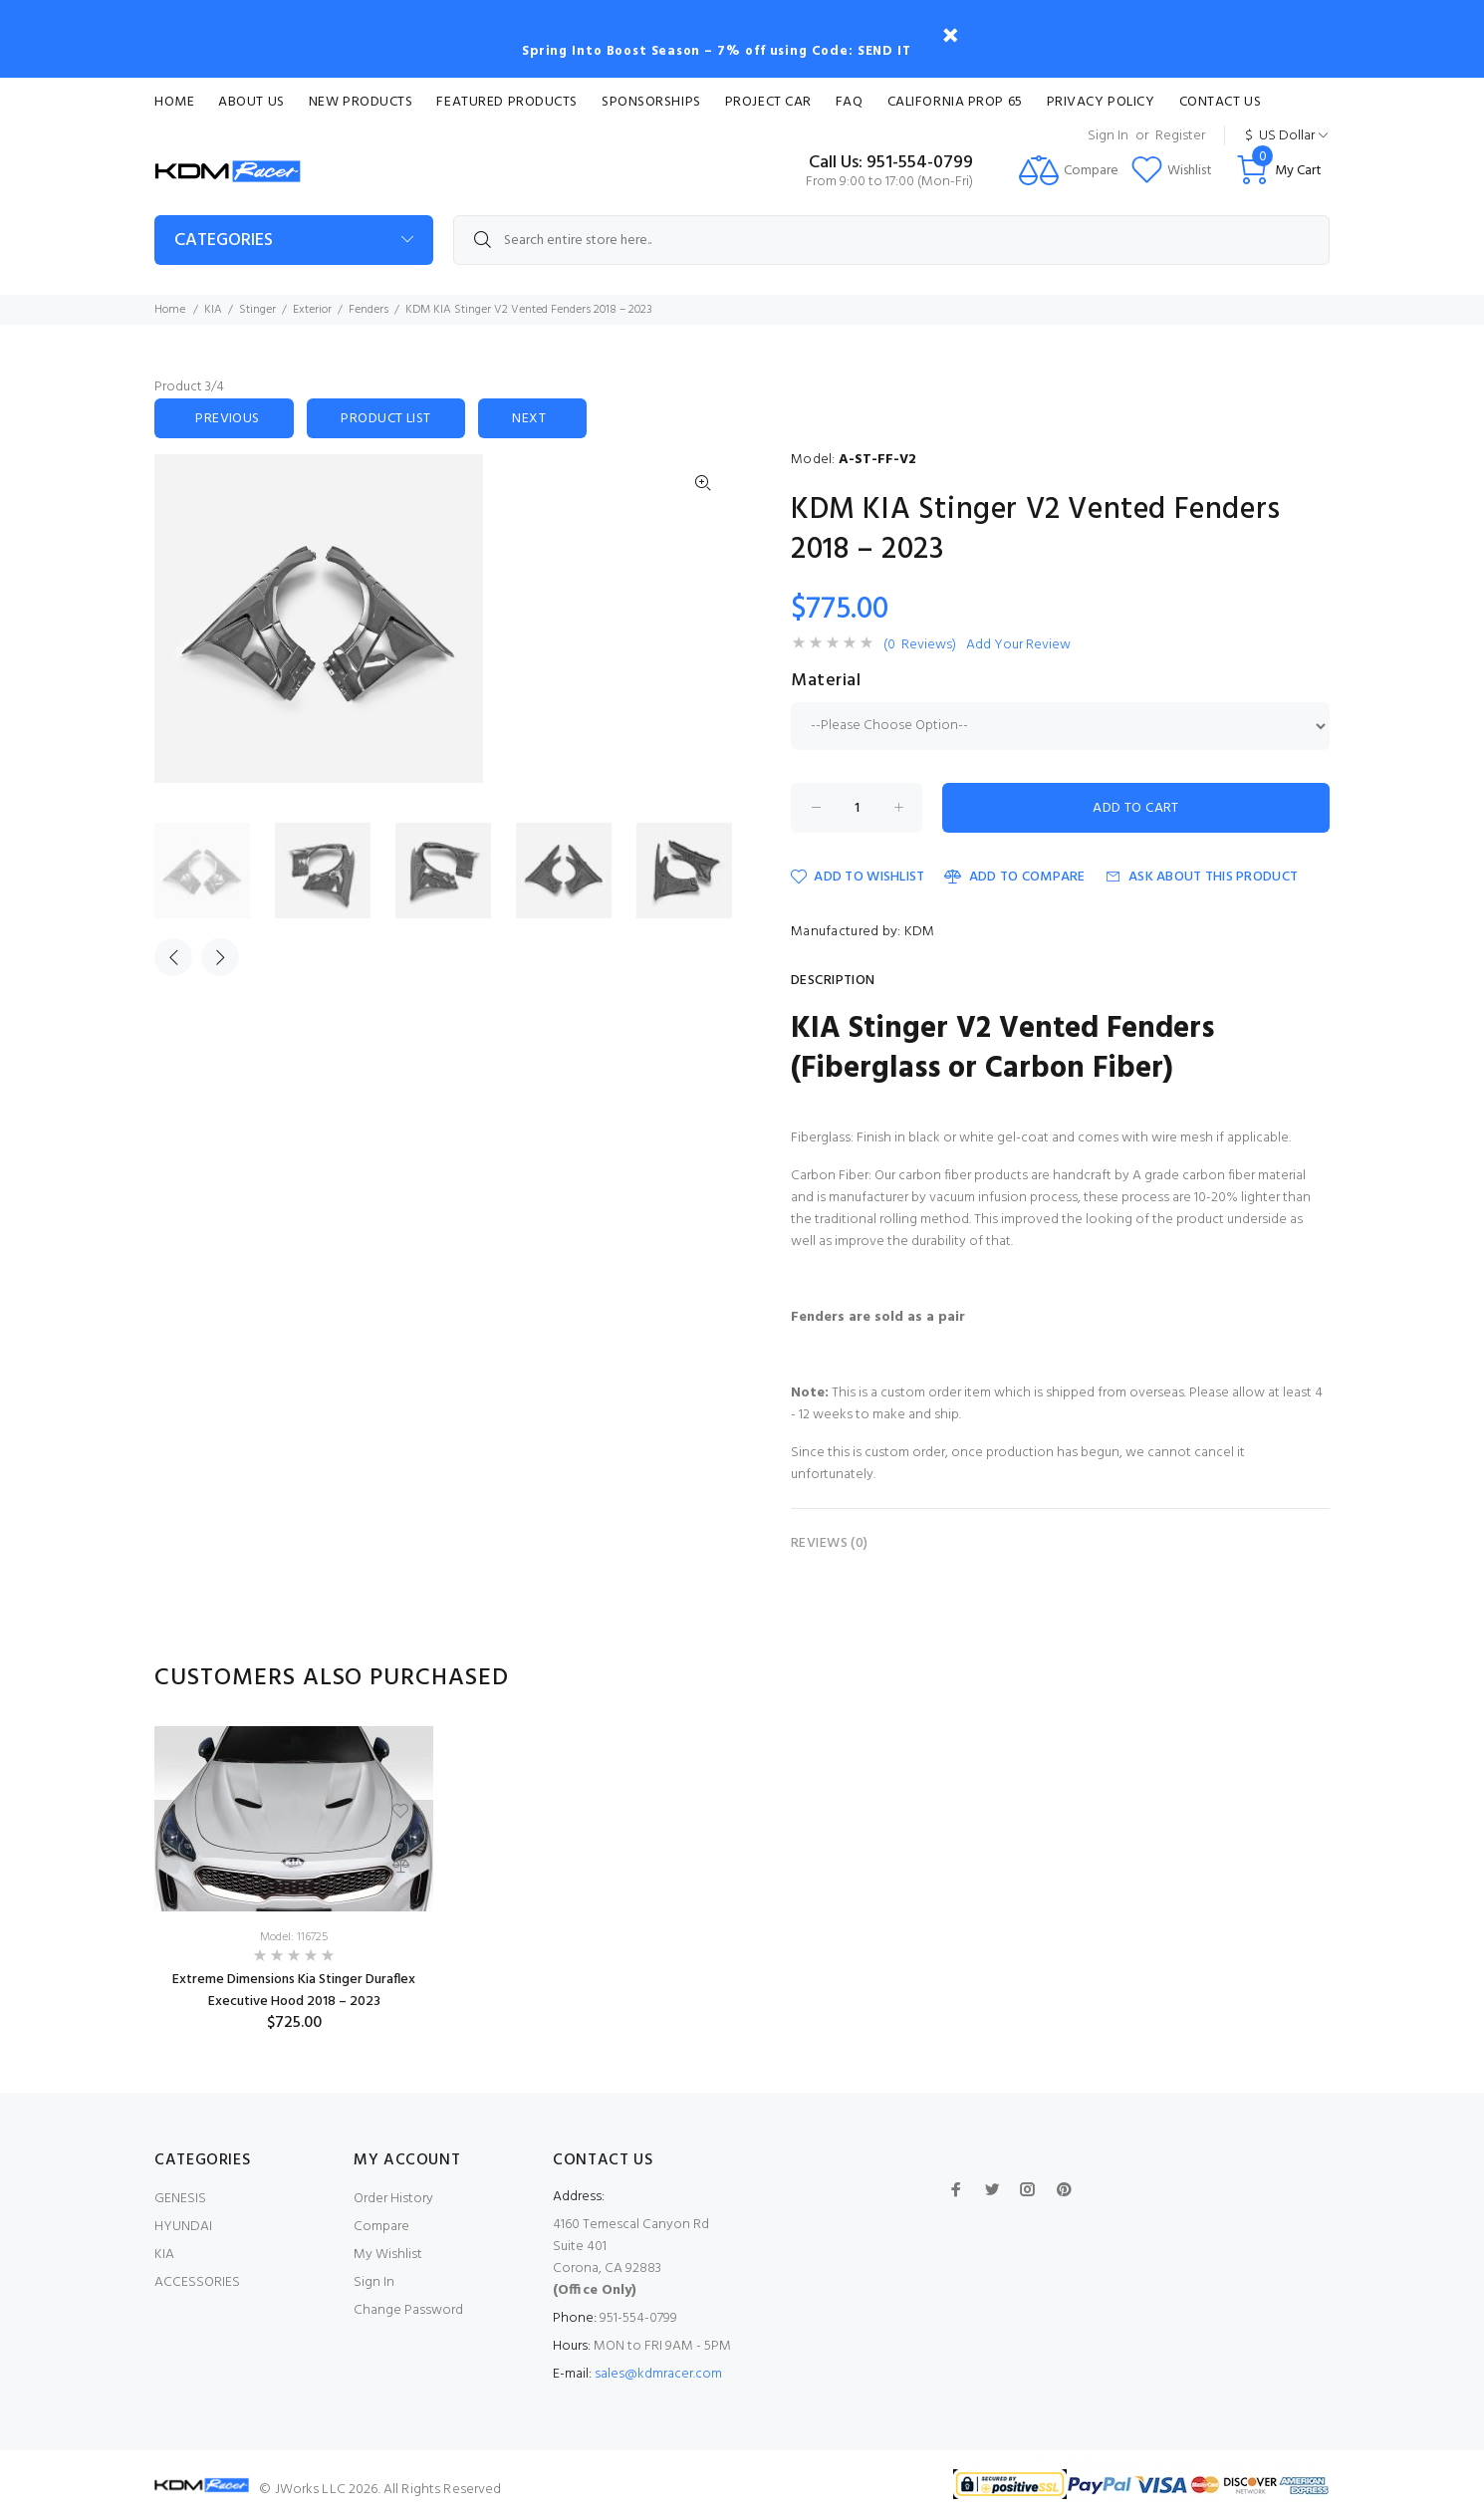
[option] (214, 870)
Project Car (768, 102)
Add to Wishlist (857, 877)
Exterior (312, 310)
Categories (223, 240)
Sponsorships (651, 102)
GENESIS (180, 2198)
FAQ (850, 102)
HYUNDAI (183, 2226)
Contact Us (1220, 102)
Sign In (1108, 135)
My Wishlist (388, 2254)
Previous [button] (173, 957)
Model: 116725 (294, 1937)
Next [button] (220, 957)
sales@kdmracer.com (658, 2374)
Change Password (408, 2310)
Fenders (368, 310)
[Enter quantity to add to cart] (856, 808)
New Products (361, 102)
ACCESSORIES (197, 2282)
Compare (381, 2226)
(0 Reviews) (919, 645)
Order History (393, 2198)
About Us (251, 102)
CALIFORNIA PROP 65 (955, 102)
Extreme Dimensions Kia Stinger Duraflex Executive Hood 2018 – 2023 (293, 1990)
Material (826, 681)
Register (1180, 135)
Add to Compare (1014, 877)
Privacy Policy (1101, 102)
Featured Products (507, 102)
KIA (213, 310)
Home (174, 102)
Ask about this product (1202, 877)
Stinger (257, 310)
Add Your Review (1018, 645)
